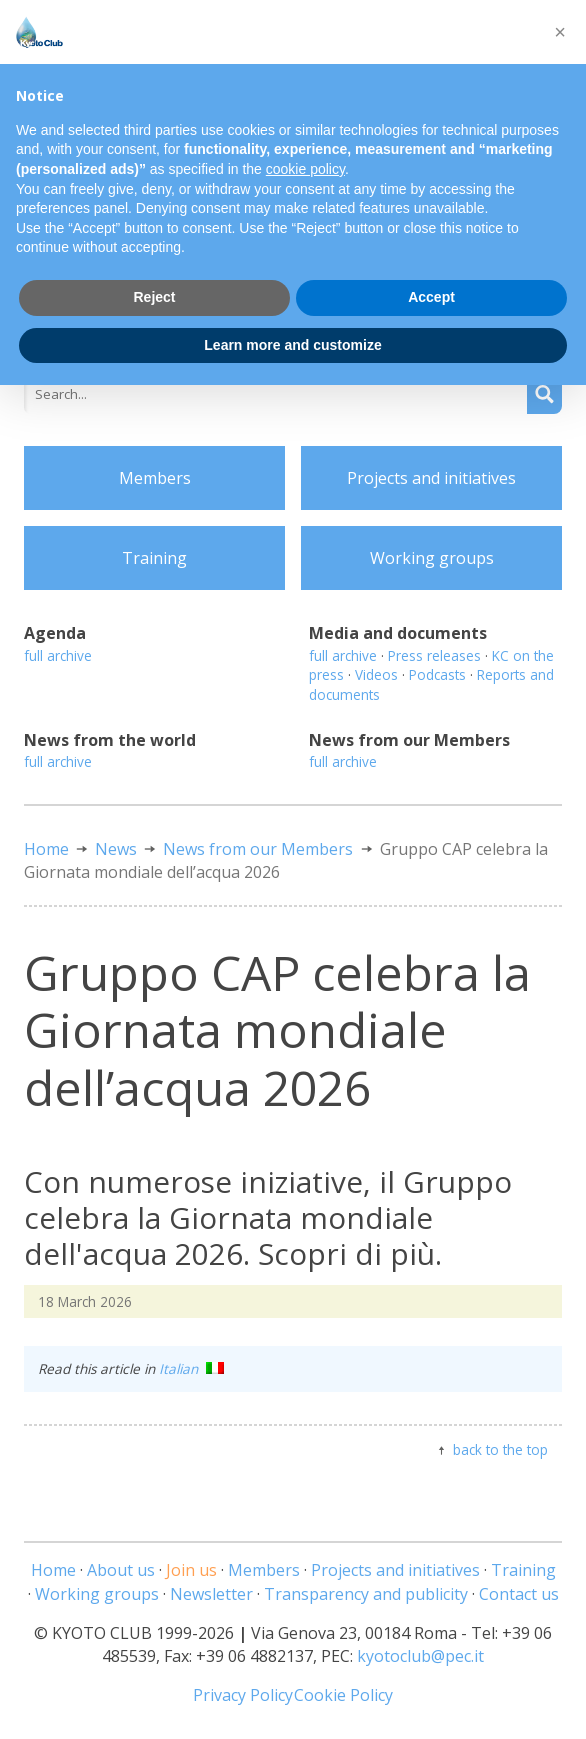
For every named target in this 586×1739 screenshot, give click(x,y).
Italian (191, 1368)
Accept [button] (431, 297)
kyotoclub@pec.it (420, 1656)
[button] (560, 32)
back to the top (500, 1449)
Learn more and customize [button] (292, 345)
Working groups (432, 558)
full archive (58, 655)
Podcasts (437, 674)
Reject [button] (154, 297)
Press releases (434, 655)
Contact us (519, 1594)
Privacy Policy (243, 1695)
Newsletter (211, 1594)
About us (121, 1570)
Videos (376, 674)
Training (154, 558)
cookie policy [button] (305, 169)
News (116, 849)
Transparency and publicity (366, 1594)
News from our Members (258, 849)
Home (46, 849)
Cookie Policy (343, 1695)
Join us (191, 1570)
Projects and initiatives (431, 478)
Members (155, 478)
